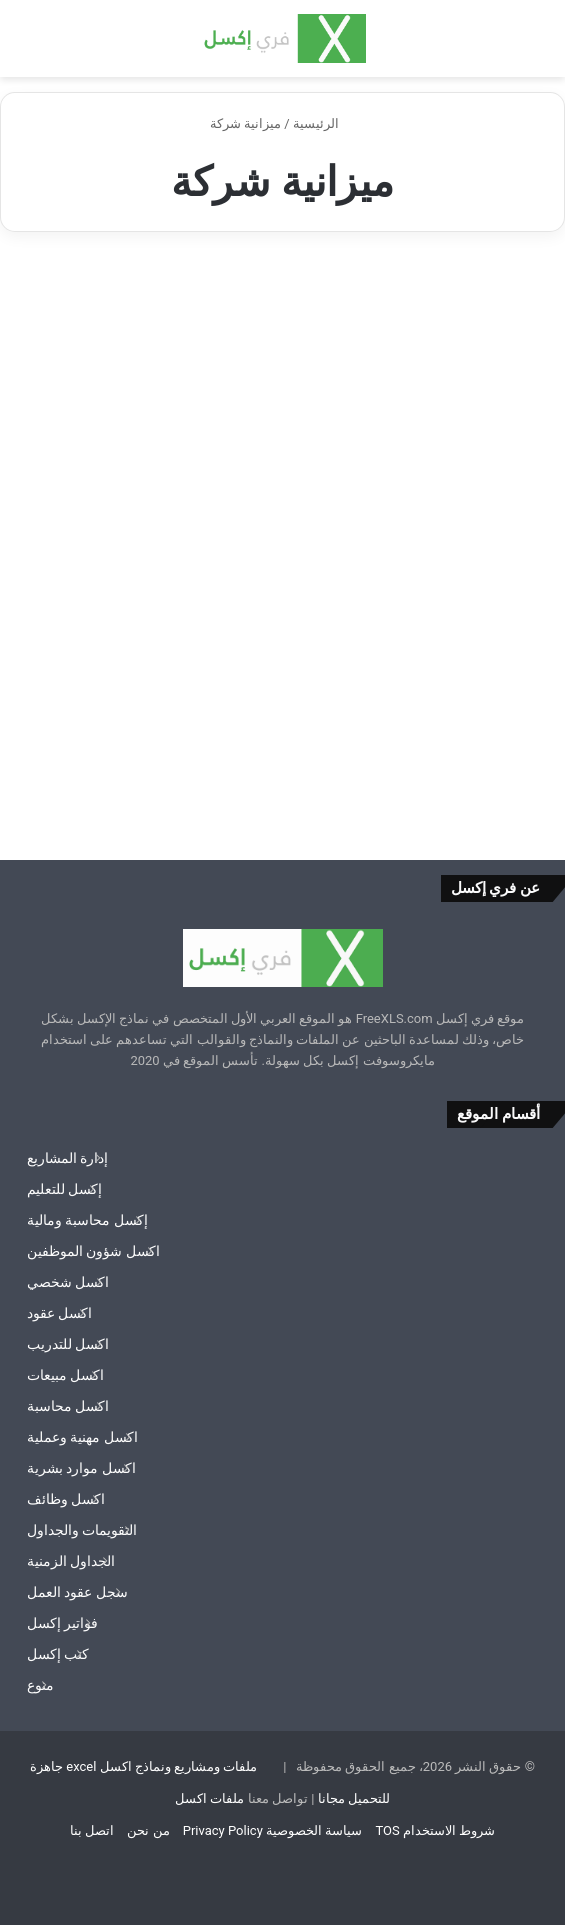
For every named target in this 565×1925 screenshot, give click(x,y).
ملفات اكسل (209, 1798)
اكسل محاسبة (68, 1406)
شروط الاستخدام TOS (435, 1830)
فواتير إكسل (62, 1623)
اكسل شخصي (68, 1282)
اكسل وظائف (66, 1499)
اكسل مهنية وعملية (82, 1437)
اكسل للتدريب (68, 1344)
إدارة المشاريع (67, 1158)
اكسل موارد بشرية (81, 1468)
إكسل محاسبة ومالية (87, 1220)
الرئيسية (324, 123)
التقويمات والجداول (82, 1530)
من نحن (148, 1830)
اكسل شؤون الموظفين (93, 1251)
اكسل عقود (59, 1313)
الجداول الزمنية (71, 1561)
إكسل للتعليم (64, 1189)
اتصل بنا (92, 1830)
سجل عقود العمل (77, 1592)
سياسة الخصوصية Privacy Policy (272, 1830)
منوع (40, 1685)
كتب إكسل (58, 1654)
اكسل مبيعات (65, 1375)
